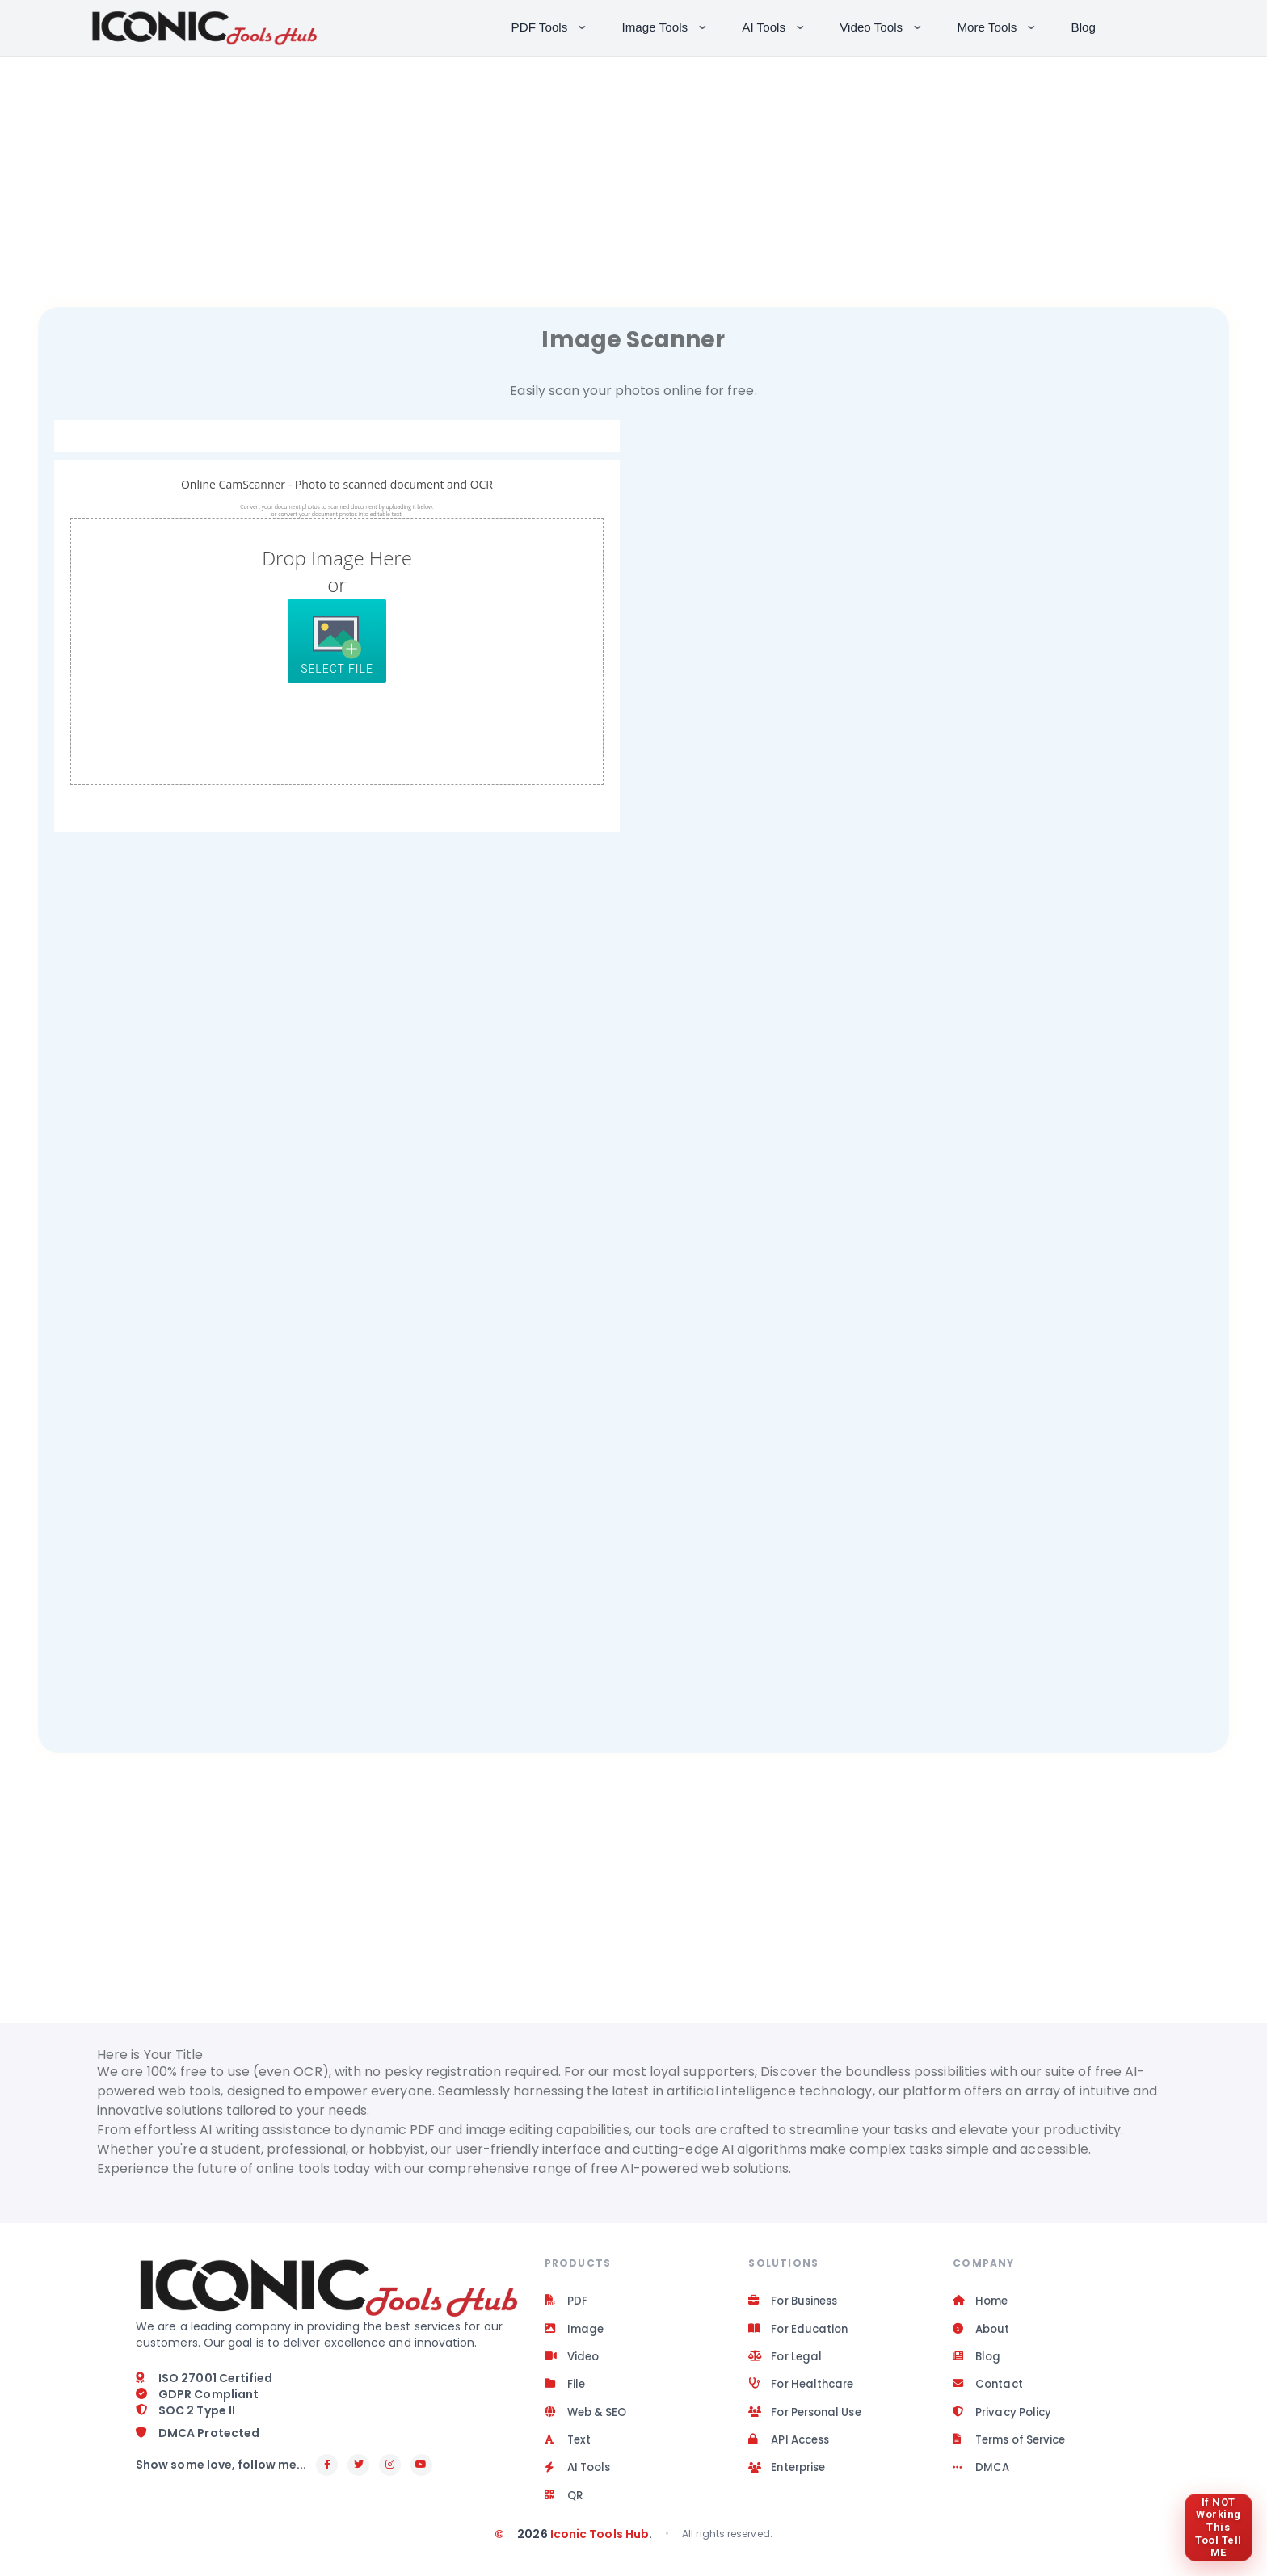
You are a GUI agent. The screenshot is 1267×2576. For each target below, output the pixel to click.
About (982, 2331)
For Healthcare (804, 2389)
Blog (1083, 27)
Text (568, 2447)
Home (981, 2302)
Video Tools (882, 26)
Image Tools (666, 26)
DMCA (981, 2477)
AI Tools (774, 26)
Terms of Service (1014, 2447)
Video (573, 2360)
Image (575, 2331)
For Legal (786, 2360)
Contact (989, 2389)
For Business (796, 2302)
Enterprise (789, 2477)
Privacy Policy (1004, 2418)
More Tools (997, 26)
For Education (800, 2331)
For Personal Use (809, 2418)
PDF (566, 2302)
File (565, 2389)
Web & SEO (588, 2418)
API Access (792, 2447)
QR (564, 2506)
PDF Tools (550, 26)
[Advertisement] (633, 170)
